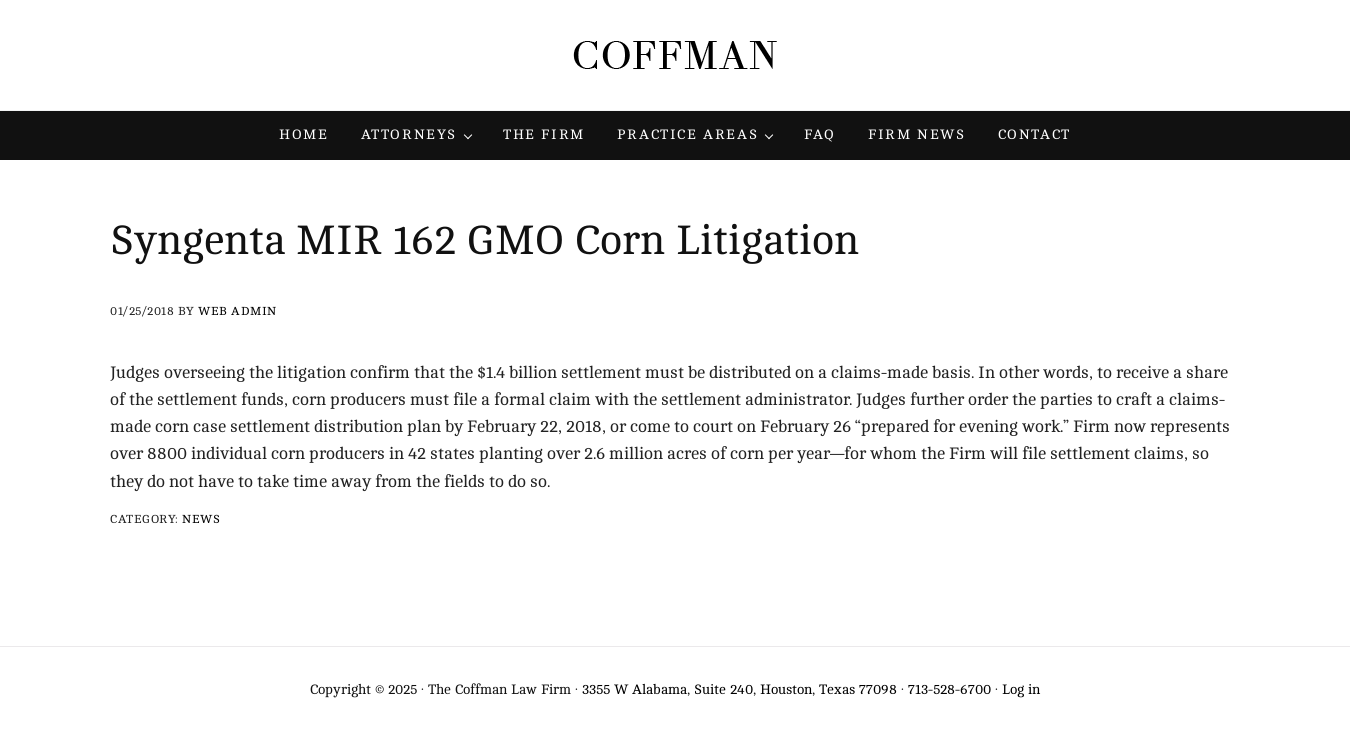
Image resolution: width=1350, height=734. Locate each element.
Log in (1021, 689)
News (201, 519)
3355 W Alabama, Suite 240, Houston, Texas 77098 (739, 689)
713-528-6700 (949, 689)
